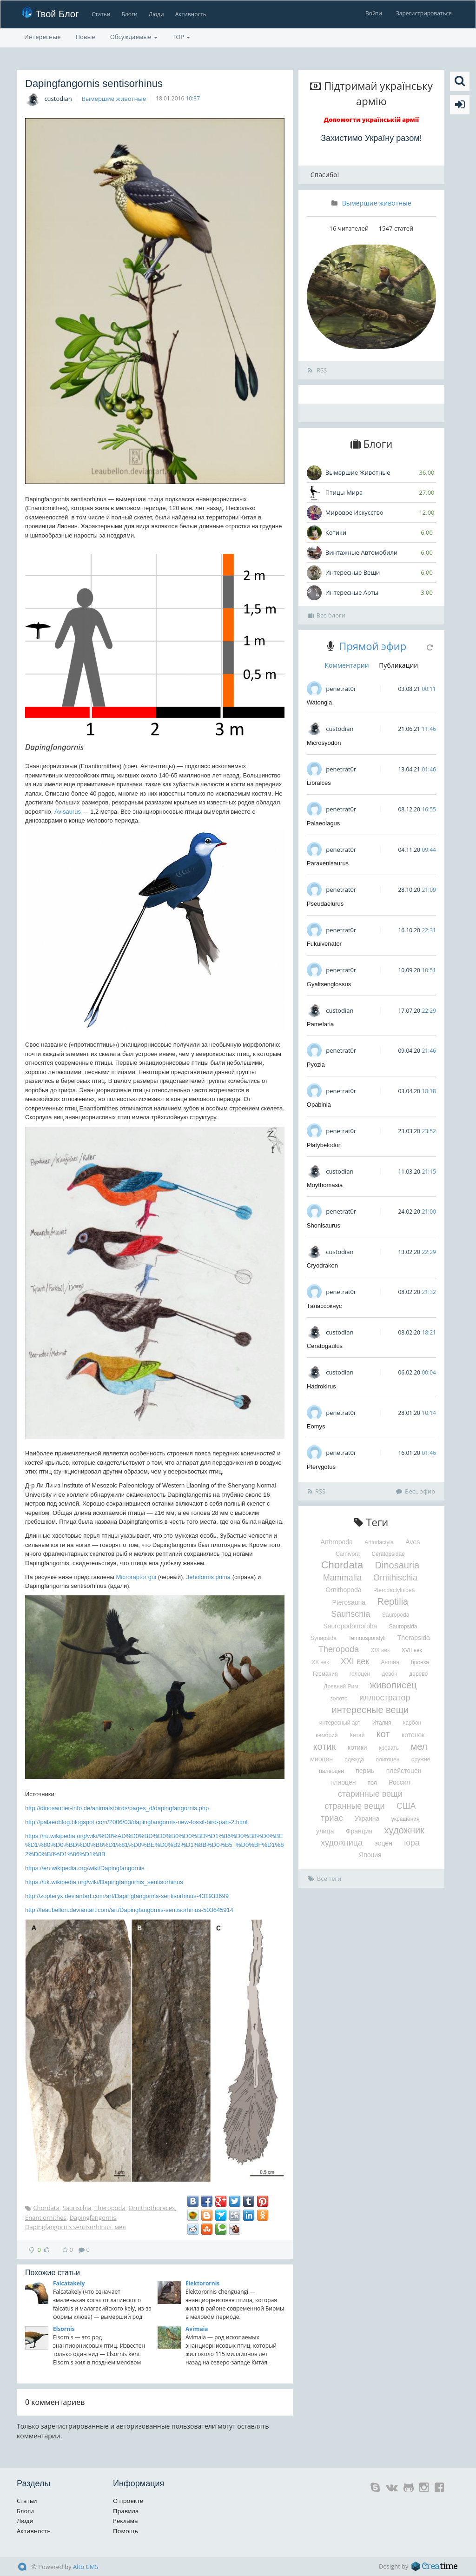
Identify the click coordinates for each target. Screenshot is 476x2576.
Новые (85, 37)
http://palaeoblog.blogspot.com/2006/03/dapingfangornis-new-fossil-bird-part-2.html (136, 1822)
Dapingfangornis (93, 2217)
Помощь (125, 2531)
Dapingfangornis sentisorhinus (68, 2227)
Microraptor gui (136, 1576)
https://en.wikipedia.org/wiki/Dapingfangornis (85, 1868)
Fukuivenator (324, 943)
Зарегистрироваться (424, 13)
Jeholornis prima (208, 1576)
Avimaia (196, 2329)
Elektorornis (202, 2283)
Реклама (125, 2520)
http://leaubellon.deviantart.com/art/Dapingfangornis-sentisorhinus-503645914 (129, 1909)
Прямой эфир (372, 646)
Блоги (130, 14)
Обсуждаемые (134, 37)
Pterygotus (321, 1466)
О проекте (128, 2500)
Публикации (398, 665)
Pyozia (316, 1064)
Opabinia (319, 1104)
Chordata (46, 2208)
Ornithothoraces (151, 2208)
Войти (373, 13)
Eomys (316, 1426)
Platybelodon (324, 1145)
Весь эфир (415, 1491)
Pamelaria (320, 1024)
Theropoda (110, 2208)
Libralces (319, 782)
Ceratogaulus (325, 1345)
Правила (126, 2511)
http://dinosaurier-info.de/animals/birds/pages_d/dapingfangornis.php (117, 1808)
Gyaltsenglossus (329, 984)
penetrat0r (341, 688)
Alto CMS (85, 2567)
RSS (317, 370)
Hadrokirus (321, 1386)
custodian (58, 98)
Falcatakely (69, 2283)
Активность (190, 14)
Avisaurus (67, 811)
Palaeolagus (323, 823)
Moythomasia (325, 1185)
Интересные (42, 37)
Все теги (325, 1878)
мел (120, 2227)
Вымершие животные (114, 98)
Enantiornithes (45, 2217)
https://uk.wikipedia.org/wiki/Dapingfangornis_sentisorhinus (104, 1882)
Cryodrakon (322, 1265)
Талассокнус (324, 1305)
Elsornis (64, 2329)
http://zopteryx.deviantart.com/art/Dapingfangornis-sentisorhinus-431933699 (127, 1895)
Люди (156, 14)
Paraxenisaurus (328, 863)
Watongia (319, 702)
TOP (181, 37)
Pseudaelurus (325, 903)
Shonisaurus (323, 1225)
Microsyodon (324, 742)
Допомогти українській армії (371, 119)
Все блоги (326, 615)
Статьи (101, 14)
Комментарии (347, 665)
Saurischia (77, 2208)
